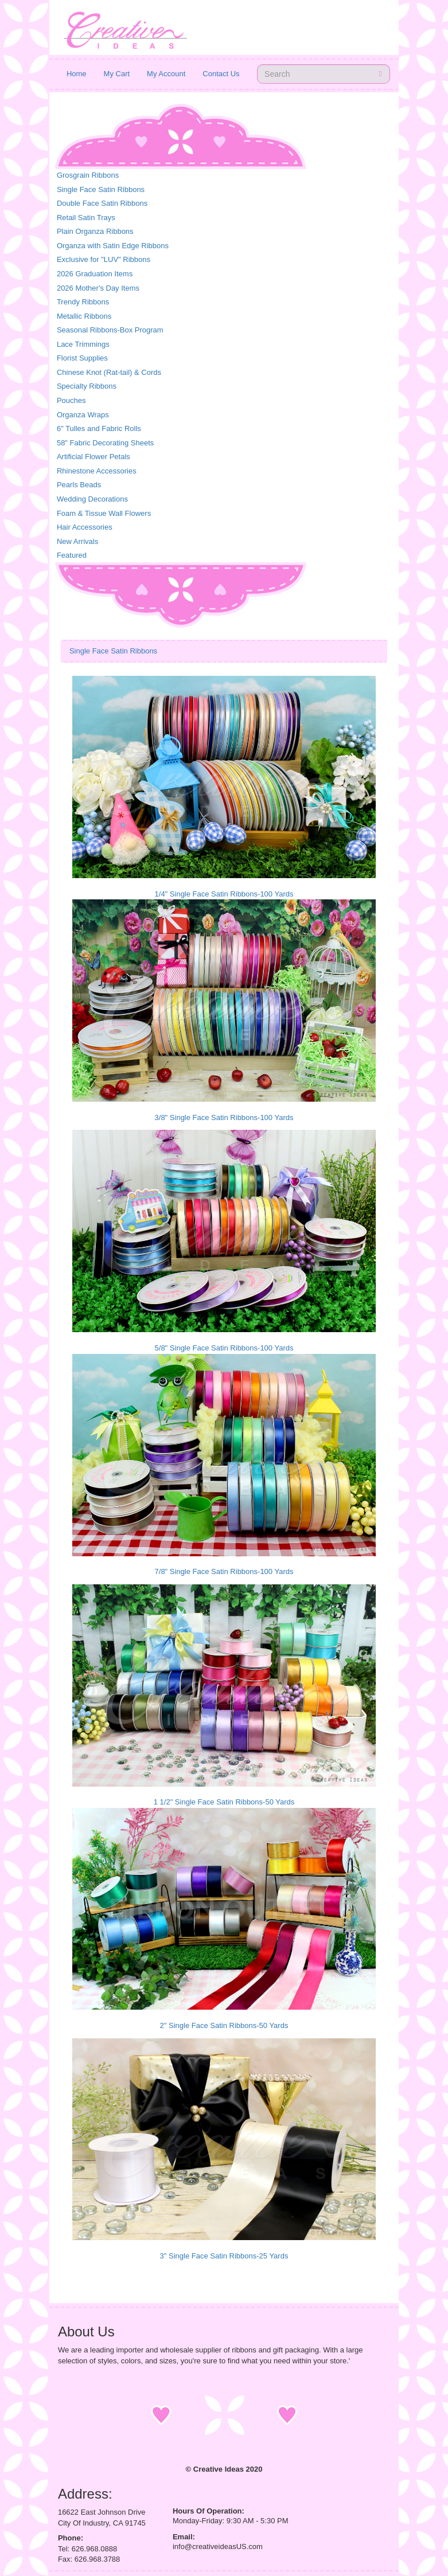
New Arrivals (77, 541)
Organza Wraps (83, 414)
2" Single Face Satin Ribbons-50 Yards (224, 2025)
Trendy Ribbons (83, 301)
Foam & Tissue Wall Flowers (104, 513)
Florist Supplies (82, 358)
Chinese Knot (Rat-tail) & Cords (109, 372)
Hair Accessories (84, 527)
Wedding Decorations (92, 499)
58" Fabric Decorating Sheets (105, 443)
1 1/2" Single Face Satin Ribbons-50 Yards (224, 1802)
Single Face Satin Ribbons (101, 189)
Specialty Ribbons (86, 386)
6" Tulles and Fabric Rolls (99, 428)
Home (77, 73)
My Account (166, 73)
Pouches (71, 400)
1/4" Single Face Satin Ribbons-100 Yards (224, 894)
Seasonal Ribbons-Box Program (110, 330)
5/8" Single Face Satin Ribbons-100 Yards (224, 1348)
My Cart (117, 73)
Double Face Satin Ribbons (102, 203)
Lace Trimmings (83, 344)
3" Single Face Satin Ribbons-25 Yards (224, 2256)
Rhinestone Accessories (97, 471)
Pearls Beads (79, 484)
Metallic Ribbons (84, 316)
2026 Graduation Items (95, 273)
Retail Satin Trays (86, 217)
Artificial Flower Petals (93, 456)
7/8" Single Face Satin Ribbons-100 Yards (224, 1571)
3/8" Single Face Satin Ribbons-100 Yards (224, 1117)
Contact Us (220, 73)
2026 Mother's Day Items (98, 288)
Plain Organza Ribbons (95, 231)
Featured (72, 555)
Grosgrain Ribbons (88, 175)
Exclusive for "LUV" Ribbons (103, 259)
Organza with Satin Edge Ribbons (113, 245)
